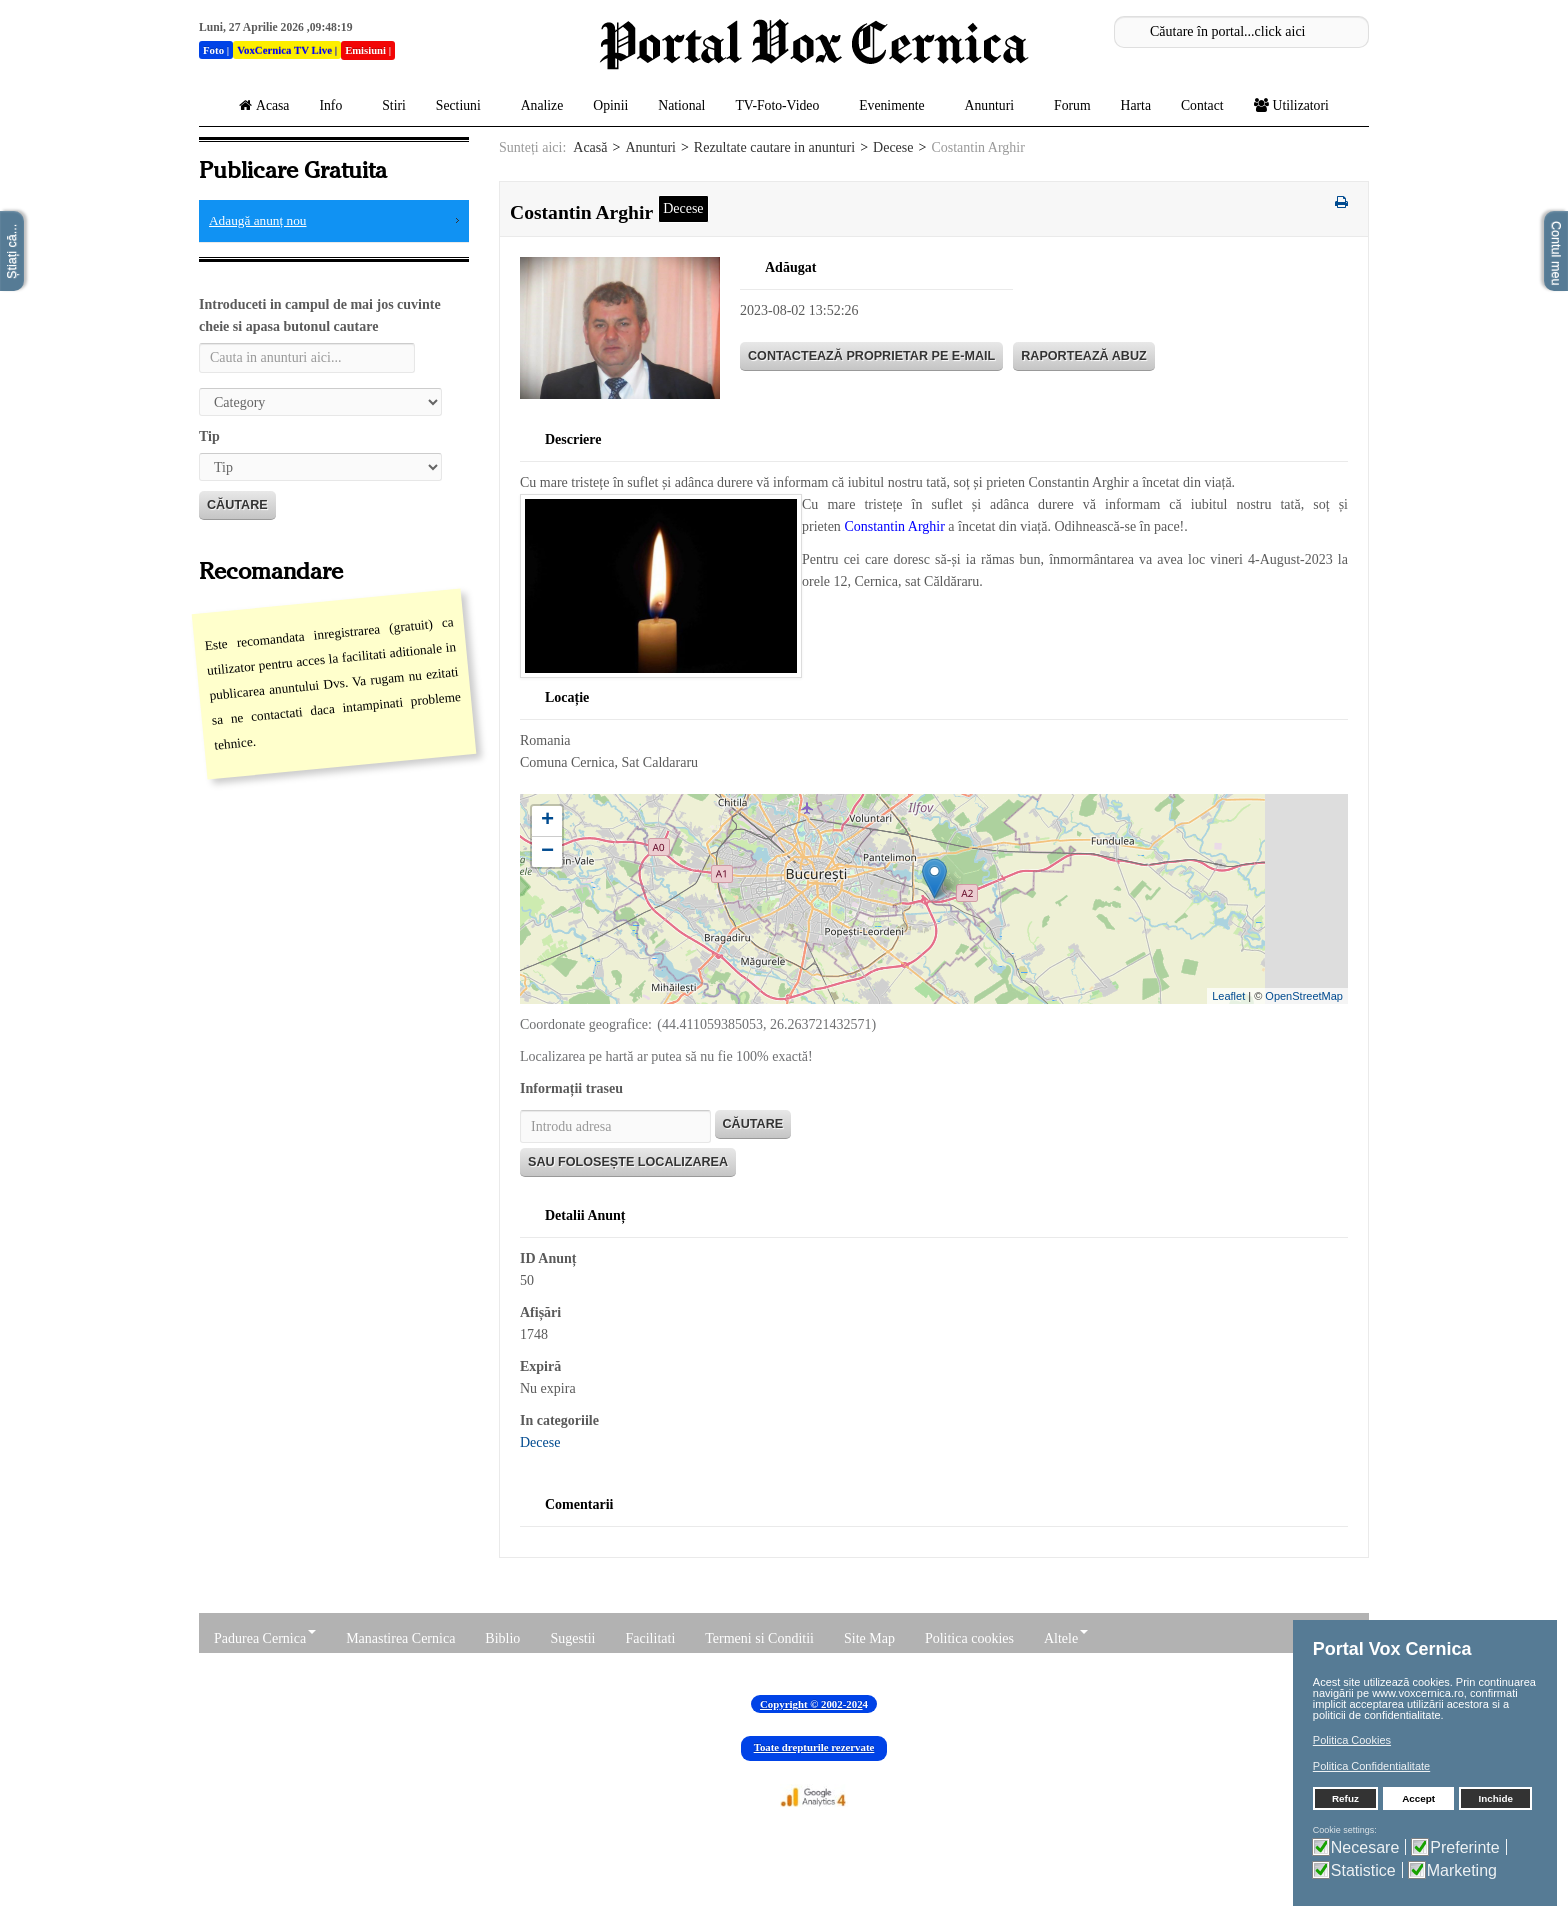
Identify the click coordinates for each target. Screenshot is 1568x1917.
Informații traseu (571, 1088)
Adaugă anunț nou (258, 220)
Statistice (1363, 1870)
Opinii (610, 105)
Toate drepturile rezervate (814, 1747)
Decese (893, 147)
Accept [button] (1418, 1798)
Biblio (502, 1638)
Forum (1072, 105)
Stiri (394, 105)
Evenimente (896, 105)
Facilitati (651, 1638)
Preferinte (1464, 1847)
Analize (542, 105)
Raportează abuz (1083, 356)
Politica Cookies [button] (1352, 1740)
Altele (1066, 1638)
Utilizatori (1296, 105)
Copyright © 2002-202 (811, 1704)
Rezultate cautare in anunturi (774, 147)
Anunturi (994, 105)
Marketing (1462, 1870)
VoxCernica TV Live (284, 50)
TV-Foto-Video (782, 105)
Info (335, 105)
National (681, 105)
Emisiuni (365, 50)
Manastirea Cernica (400, 1638)
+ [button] (547, 821)
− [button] (547, 852)
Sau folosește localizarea (628, 1162)
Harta (1136, 105)
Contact (1202, 105)
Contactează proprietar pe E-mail (871, 356)
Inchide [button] (1495, 1798)
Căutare (237, 505)
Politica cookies (969, 1638)
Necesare (1365, 1847)
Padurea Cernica (265, 1638)
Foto (213, 50)
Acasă (590, 147)
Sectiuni (463, 105)
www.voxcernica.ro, (1419, 1693)
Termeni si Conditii (759, 1638)
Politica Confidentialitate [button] (1371, 1766)
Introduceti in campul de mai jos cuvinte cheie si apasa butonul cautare (320, 315)
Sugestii (572, 1638)
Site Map (869, 1638)
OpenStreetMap (1304, 996)
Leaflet (1228, 996)
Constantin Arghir (894, 526)
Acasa (264, 105)
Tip (209, 436)
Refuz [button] (1345, 1798)
